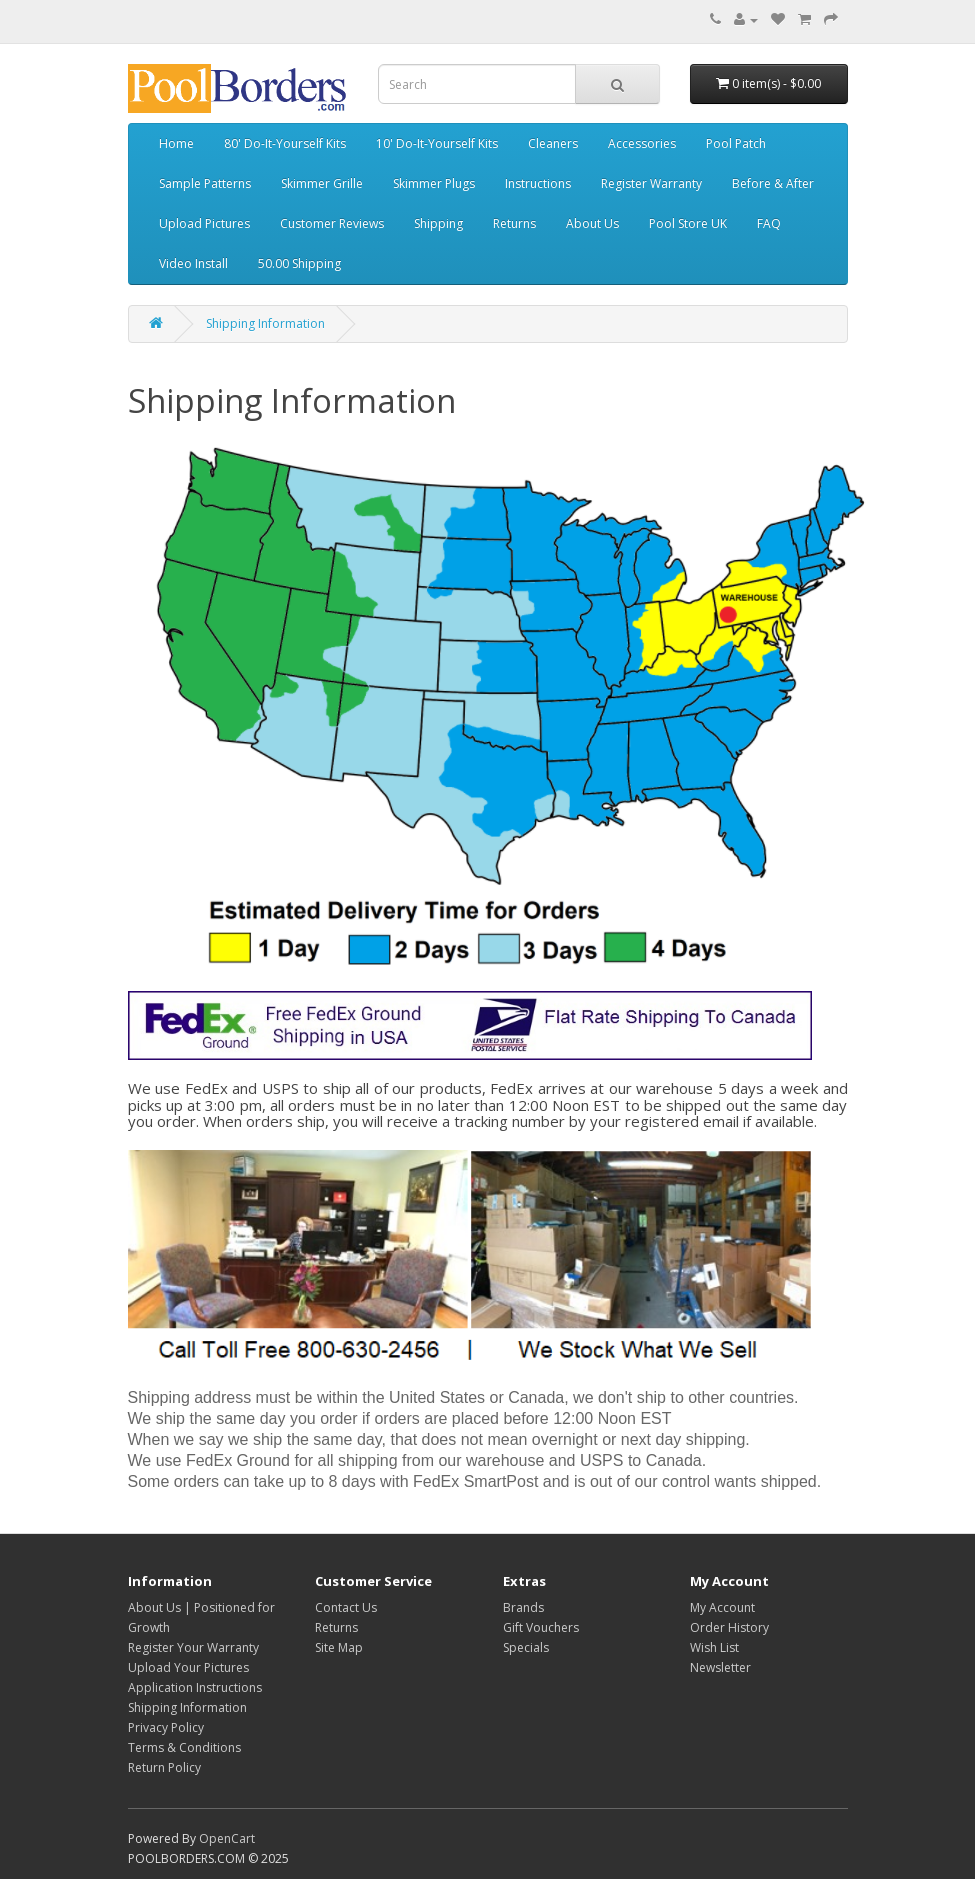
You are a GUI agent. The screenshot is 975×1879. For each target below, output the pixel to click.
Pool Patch (736, 143)
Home (176, 143)
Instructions (538, 183)
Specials (526, 1647)
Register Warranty (651, 183)
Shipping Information (265, 323)
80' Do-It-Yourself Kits (285, 143)
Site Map (339, 1647)
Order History (729, 1627)
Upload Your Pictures (188, 1667)
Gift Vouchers (541, 1627)
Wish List (714, 1647)
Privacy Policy (166, 1727)
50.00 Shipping (299, 263)
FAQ (769, 223)
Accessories (642, 143)
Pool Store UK (688, 223)
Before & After (773, 183)
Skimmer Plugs (434, 183)
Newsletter (720, 1667)
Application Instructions (195, 1687)
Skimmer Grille (322, 183)
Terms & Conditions (184, 1747)
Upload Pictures (204, 223)
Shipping (438, 223)
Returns (514, 223)
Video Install (193, 263)
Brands (523, 1607)
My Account (722, 1607)
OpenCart (227, 1838)
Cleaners (553, 143)
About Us (592, 223)
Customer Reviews (332, 223)
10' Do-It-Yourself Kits (437, 143)
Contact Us (346, 1607)
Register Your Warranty (193, 1647)
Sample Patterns (205, 183)
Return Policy (164, 1767)
